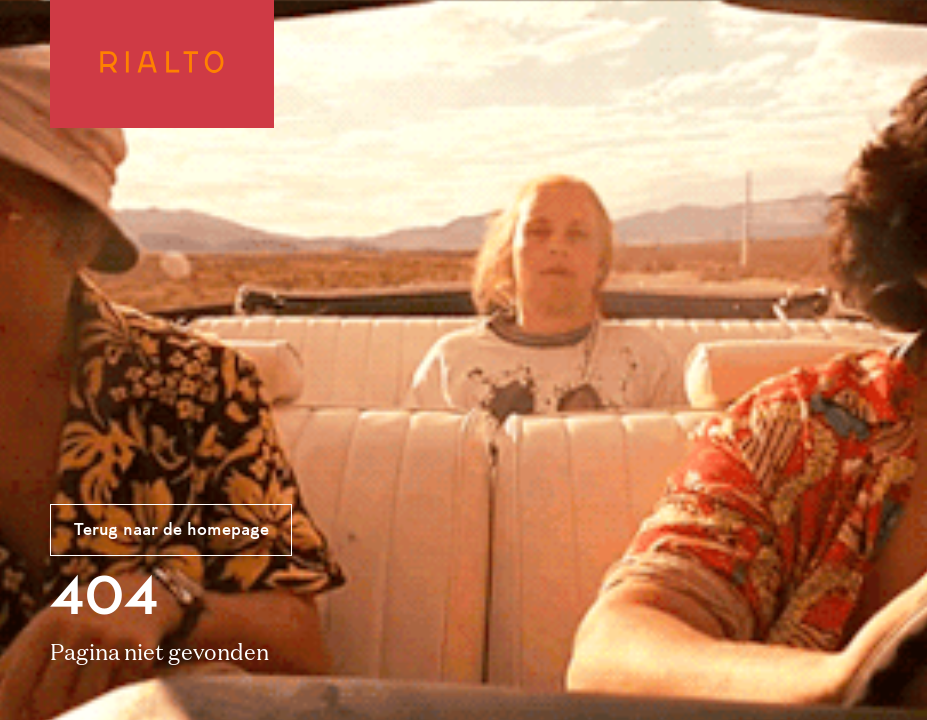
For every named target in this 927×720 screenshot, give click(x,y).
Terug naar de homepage (171, 531)
